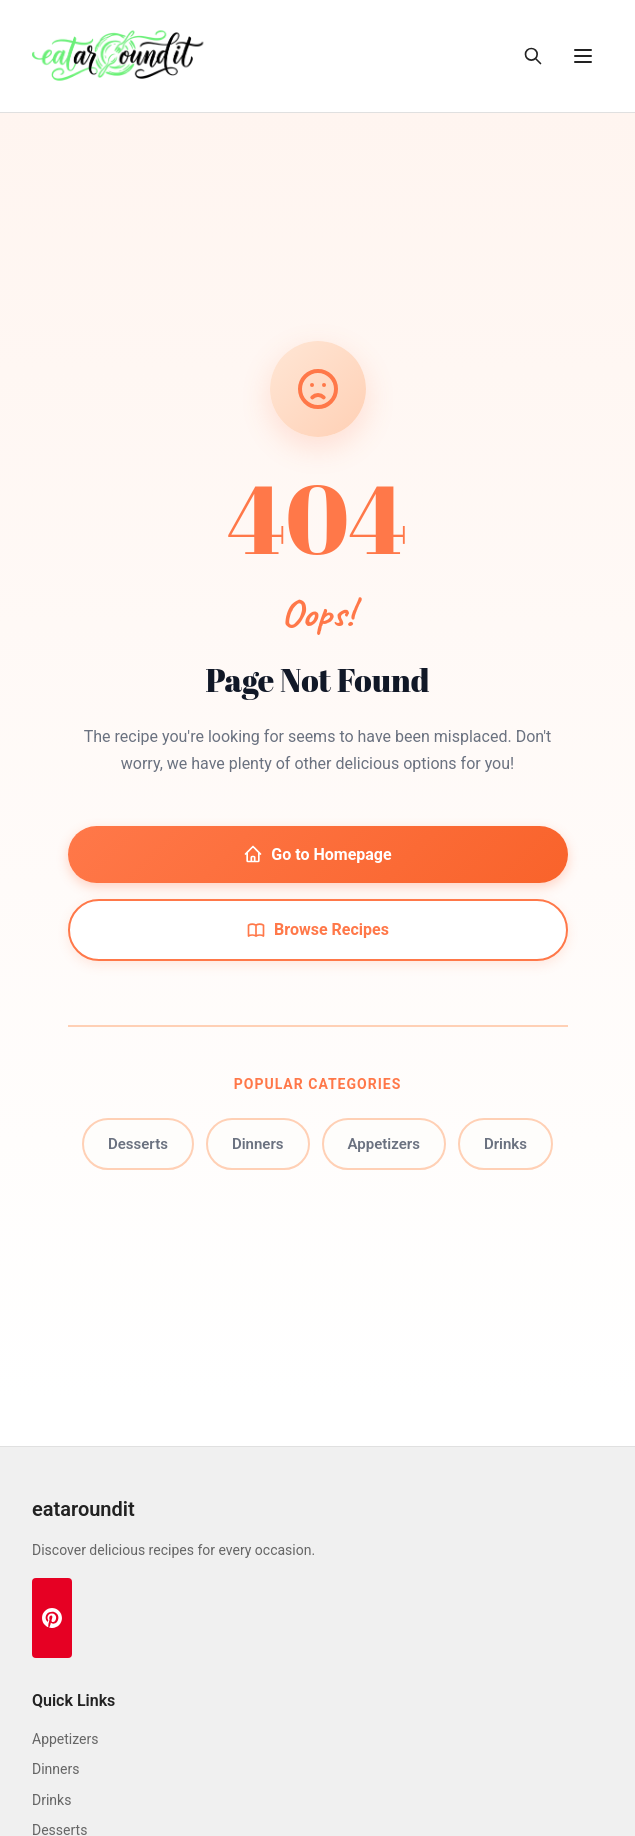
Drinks (505, 1144)
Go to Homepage (317, 854)
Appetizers (384, 1144)
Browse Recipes (317, 930)
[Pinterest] (52, 1618)
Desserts (138, 1144)
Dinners (258, 1144)
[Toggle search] (533, 56)
